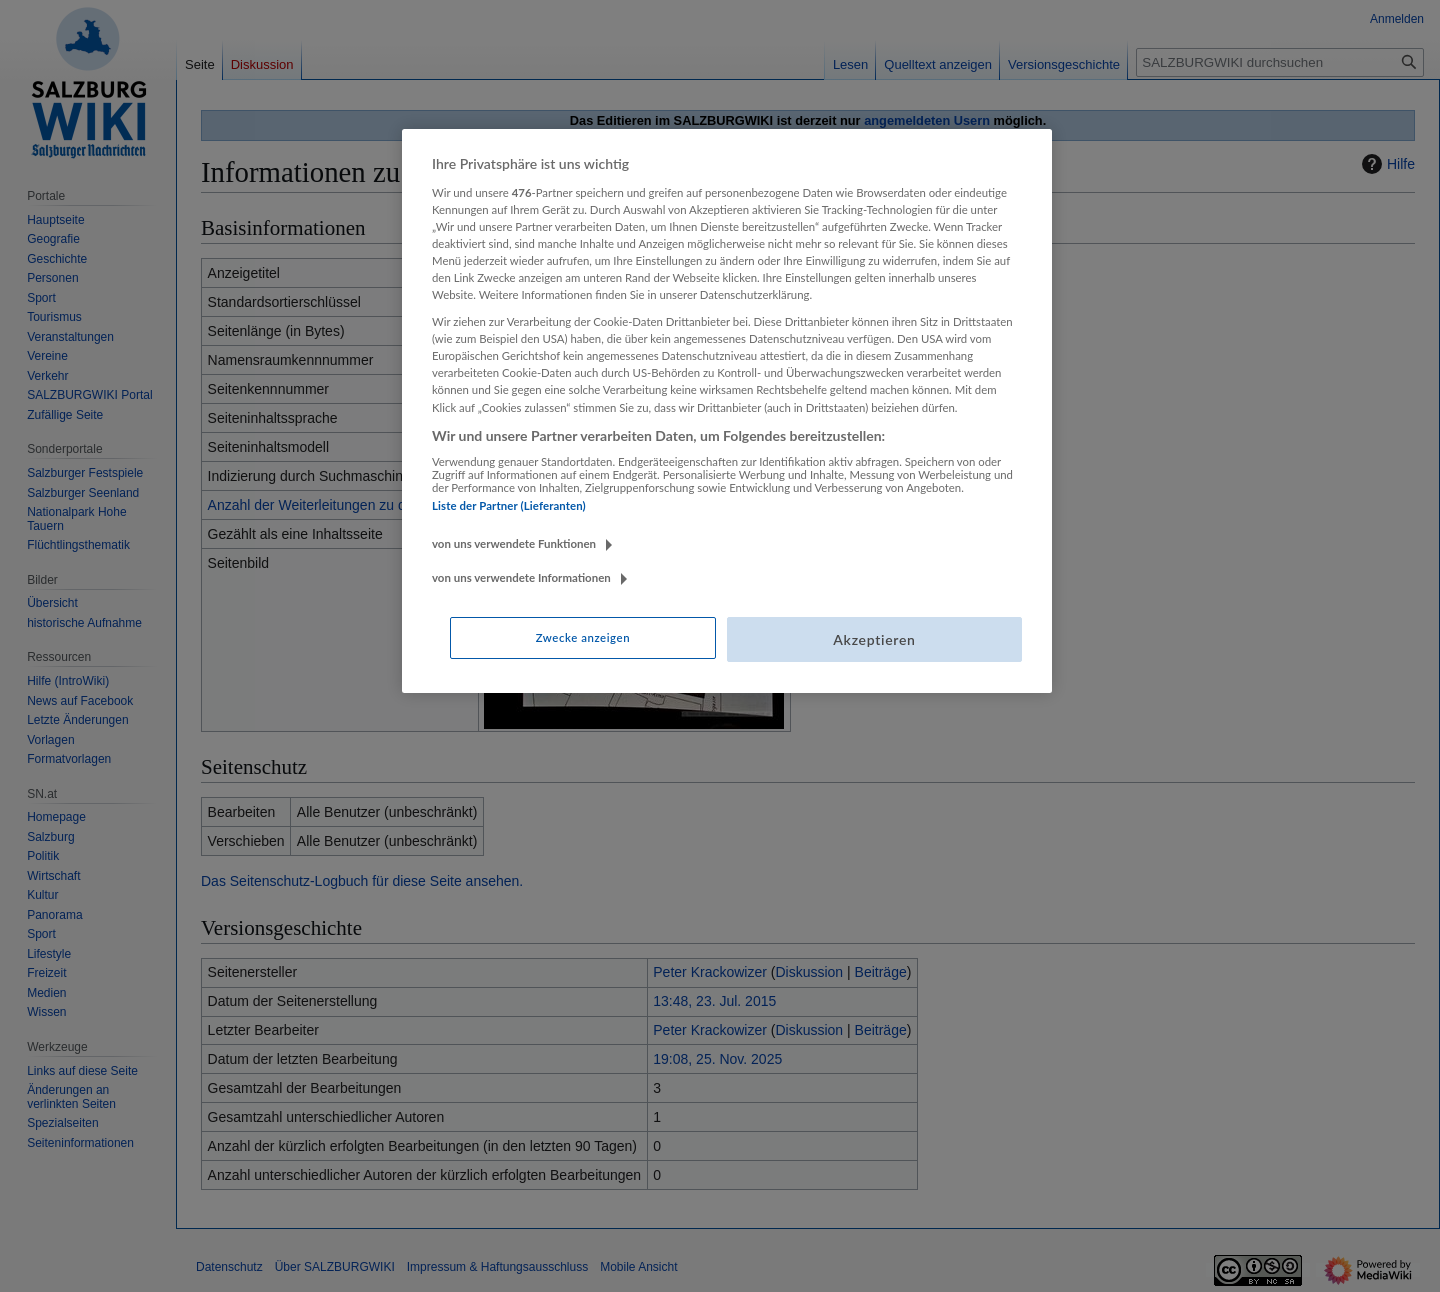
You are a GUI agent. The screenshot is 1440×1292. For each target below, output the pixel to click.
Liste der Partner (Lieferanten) (509, 505)
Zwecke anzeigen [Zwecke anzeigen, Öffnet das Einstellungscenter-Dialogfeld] (583, 637)
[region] (727, 411)
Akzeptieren (874, 639)
